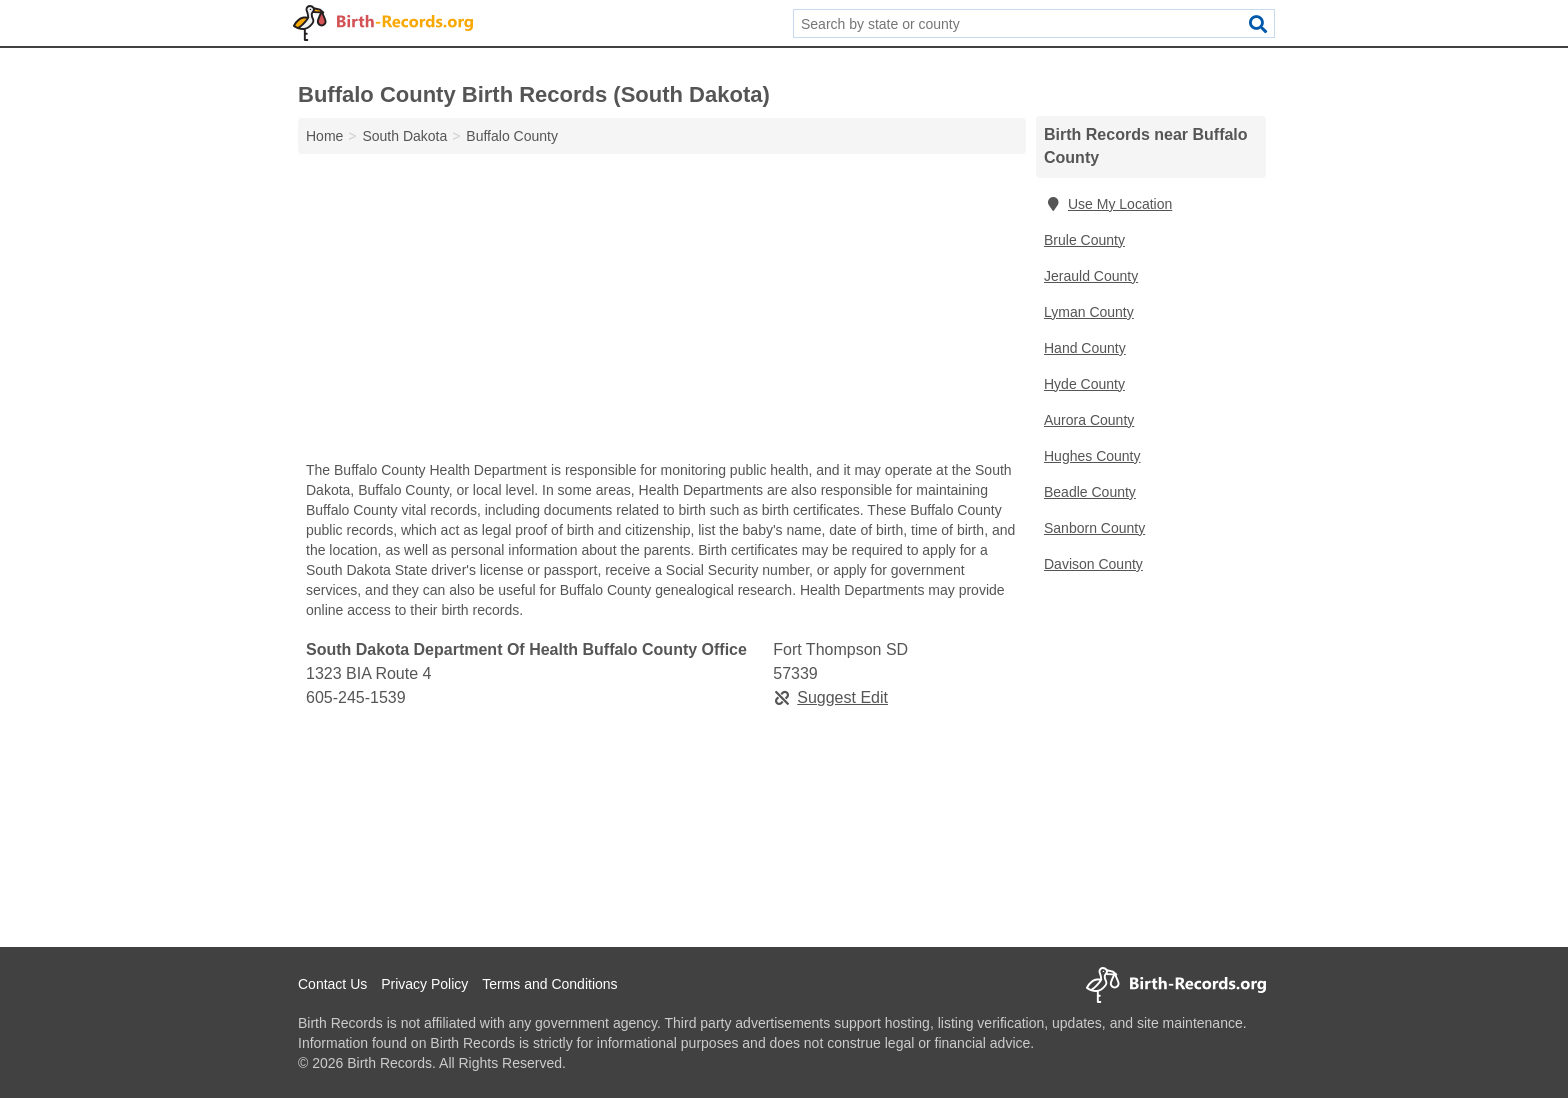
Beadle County (1090, 492)
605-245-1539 (356, 697)
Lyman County (1089, 312)
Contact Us (332, 984)
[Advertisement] (662, 312)
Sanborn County (1094, 528)
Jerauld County (1091, 276)
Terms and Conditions (549, 984)
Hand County (1085, 348)
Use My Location (1108, 204)
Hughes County (1092, 456)
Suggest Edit (830, 697)
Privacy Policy (424, 984)
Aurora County (1089, 420)
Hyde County (1084, 384)
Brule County (1084, 240)
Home (324, 136)
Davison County (1093, 564)
